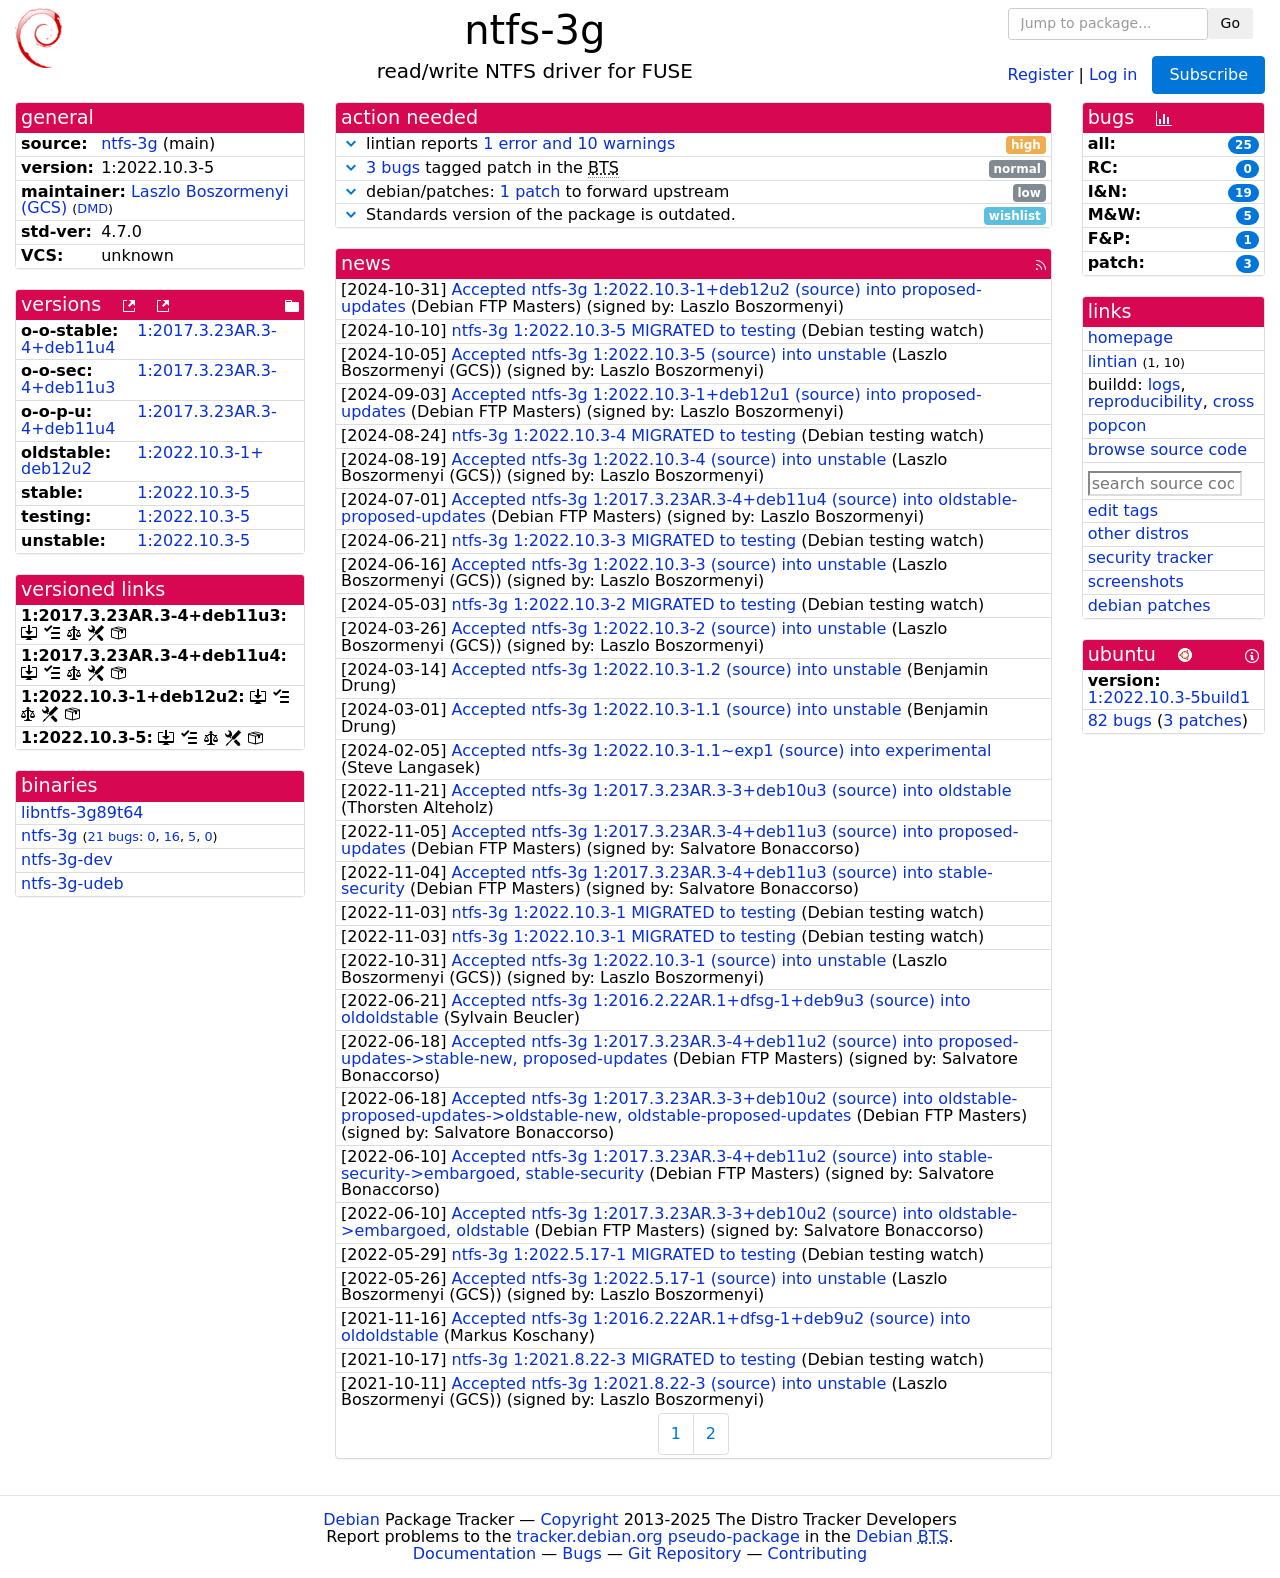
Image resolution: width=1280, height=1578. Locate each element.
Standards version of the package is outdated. (693, 215)
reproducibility (1145, 401)
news (366, 263)
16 (172, 836)
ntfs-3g (129, 143)
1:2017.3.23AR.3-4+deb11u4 (149, 339)
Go (1230, 23)
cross (1233, 401)
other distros (1138, 533)
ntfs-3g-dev (67, 859)
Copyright (579, 1519)
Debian (351, 1519)
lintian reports (693, 144)
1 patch (530, 191)
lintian (1113, 361)
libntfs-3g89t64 (82, 812)
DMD (92, 208)
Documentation (474, 1553)
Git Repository (684, 1553)
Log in (1113, 73)
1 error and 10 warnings (579, 143)
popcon (1117, 425)
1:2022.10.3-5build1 (1169, 697)
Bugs (582, 1553)
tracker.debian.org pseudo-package (658, 1536)
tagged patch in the (693, 168)
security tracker (1151, 557)
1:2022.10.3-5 (193, 492)
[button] (351, 143)
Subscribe (1208, 74)
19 (1243, 193)
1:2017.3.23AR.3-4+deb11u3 (149, 379)
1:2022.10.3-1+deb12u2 (142, 461)
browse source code (1167, 449)
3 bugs (393, 167)
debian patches (1149, 605)
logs (1164, 384)
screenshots (1136, 581)
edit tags (1123, 510)
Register (1041, 73)
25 (1243, 145)
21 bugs (113, 836)
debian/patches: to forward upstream (693, 192)
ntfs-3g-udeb (72, 883)
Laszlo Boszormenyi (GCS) (155, 200)
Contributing (818, 1553)
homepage (1130, 337)
